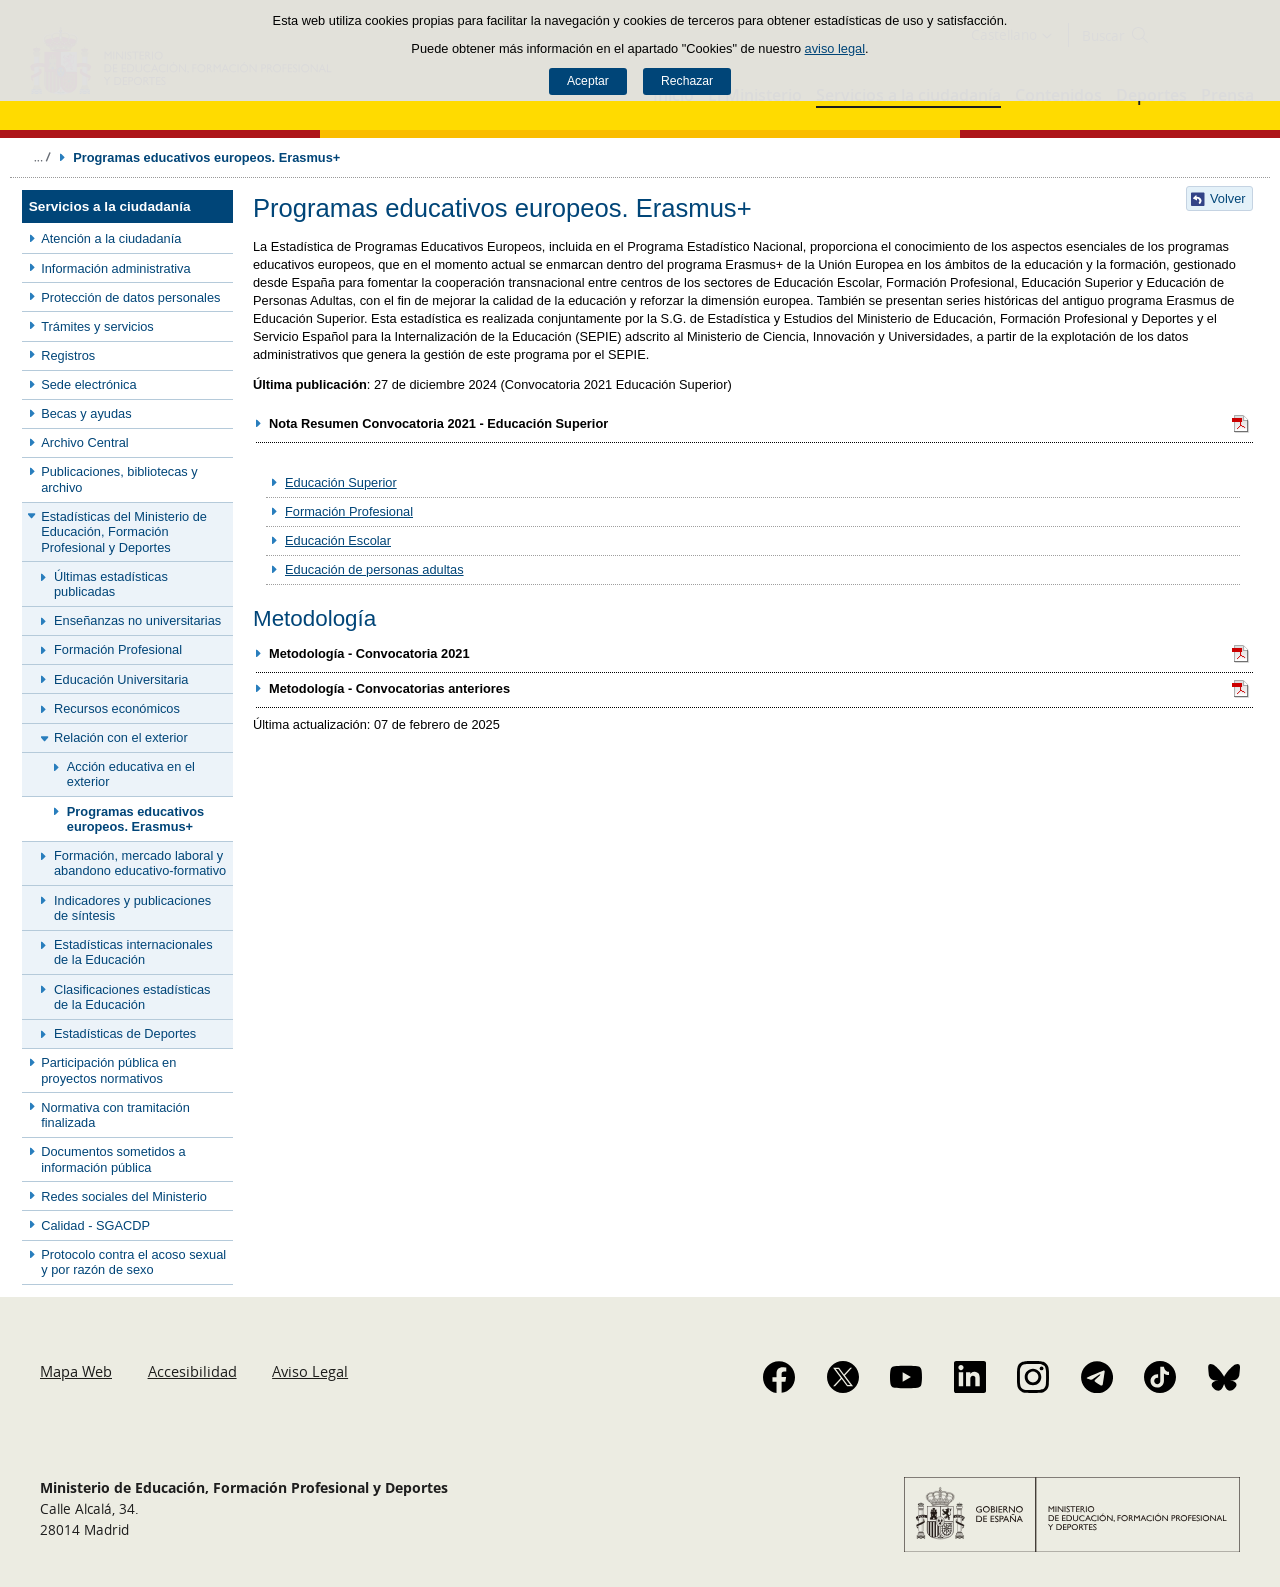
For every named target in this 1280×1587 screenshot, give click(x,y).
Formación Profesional (118, 649)
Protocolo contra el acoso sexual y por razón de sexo (133, 1262)
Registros (68, 355)
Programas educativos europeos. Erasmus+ (135, 819)
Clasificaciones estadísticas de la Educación (132, 997)
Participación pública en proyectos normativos (108, 1070)
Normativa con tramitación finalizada (115, 1115)
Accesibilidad (192, 1371)
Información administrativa (115, 268)
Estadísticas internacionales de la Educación (133, 952)
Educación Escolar (338, 540)
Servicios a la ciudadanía (110, 206)
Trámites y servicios (97, 326)
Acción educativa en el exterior (131, 774)
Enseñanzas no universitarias (137, 620)
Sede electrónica (88, 384)
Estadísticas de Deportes (125, 1033)
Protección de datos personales (130, 297)
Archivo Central (84, 442)
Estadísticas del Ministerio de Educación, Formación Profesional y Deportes (124, 532)
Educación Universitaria (121, 679)
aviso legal (835, 48)
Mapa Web (76, 1371)
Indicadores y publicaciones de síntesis (132, 908)
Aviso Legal (310, 1371)
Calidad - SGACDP (95, 1225)
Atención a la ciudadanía (111, 238)
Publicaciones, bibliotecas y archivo (119, 479)
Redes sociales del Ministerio (124, 1196)
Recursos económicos (117, 708)
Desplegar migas (42, 157)
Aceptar (588, 81)
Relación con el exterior (121, 737)
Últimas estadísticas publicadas (111, 584)
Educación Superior (341, 482)
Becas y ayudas (86, 413)
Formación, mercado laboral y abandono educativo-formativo (140, 863)
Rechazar (687, 81)
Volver (1228, 198)
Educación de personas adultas (374, 569)
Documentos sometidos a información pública (113, 1159)
